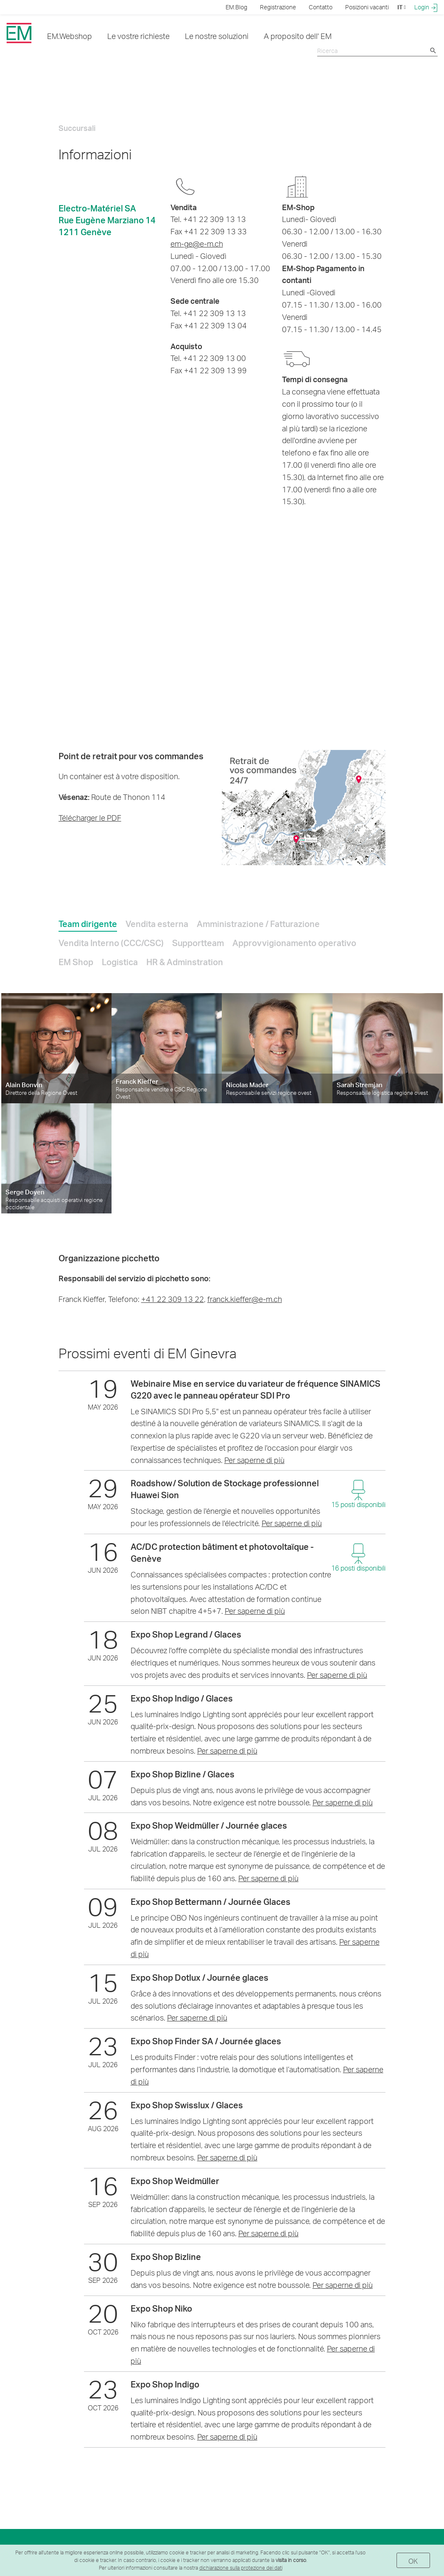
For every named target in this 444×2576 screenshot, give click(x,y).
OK (413, 2561)
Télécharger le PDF (90, 817)
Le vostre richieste (138, 36)
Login (426, 7)
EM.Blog (236, 7)
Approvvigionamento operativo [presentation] (294, 942)
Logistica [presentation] (120, 961)
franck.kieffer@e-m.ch (244, 1299)
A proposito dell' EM (298, 36)
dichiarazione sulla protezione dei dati (240, 2568)
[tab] (88, 922)
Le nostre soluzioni (217, 36)
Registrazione (278, 7)
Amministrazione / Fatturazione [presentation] (258, 923)
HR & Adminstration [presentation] (184, 961)
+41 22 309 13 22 (172, 1299)
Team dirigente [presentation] (88, 923)
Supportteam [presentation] (198, 942)
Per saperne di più (254, 1460)
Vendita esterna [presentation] (157, 923)
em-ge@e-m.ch (196, 243)
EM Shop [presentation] (76, 961)
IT (401, 7)
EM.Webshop (69, 36)
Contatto (320, 7)
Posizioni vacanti (367, 7)
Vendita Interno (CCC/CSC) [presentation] (111, 942)
